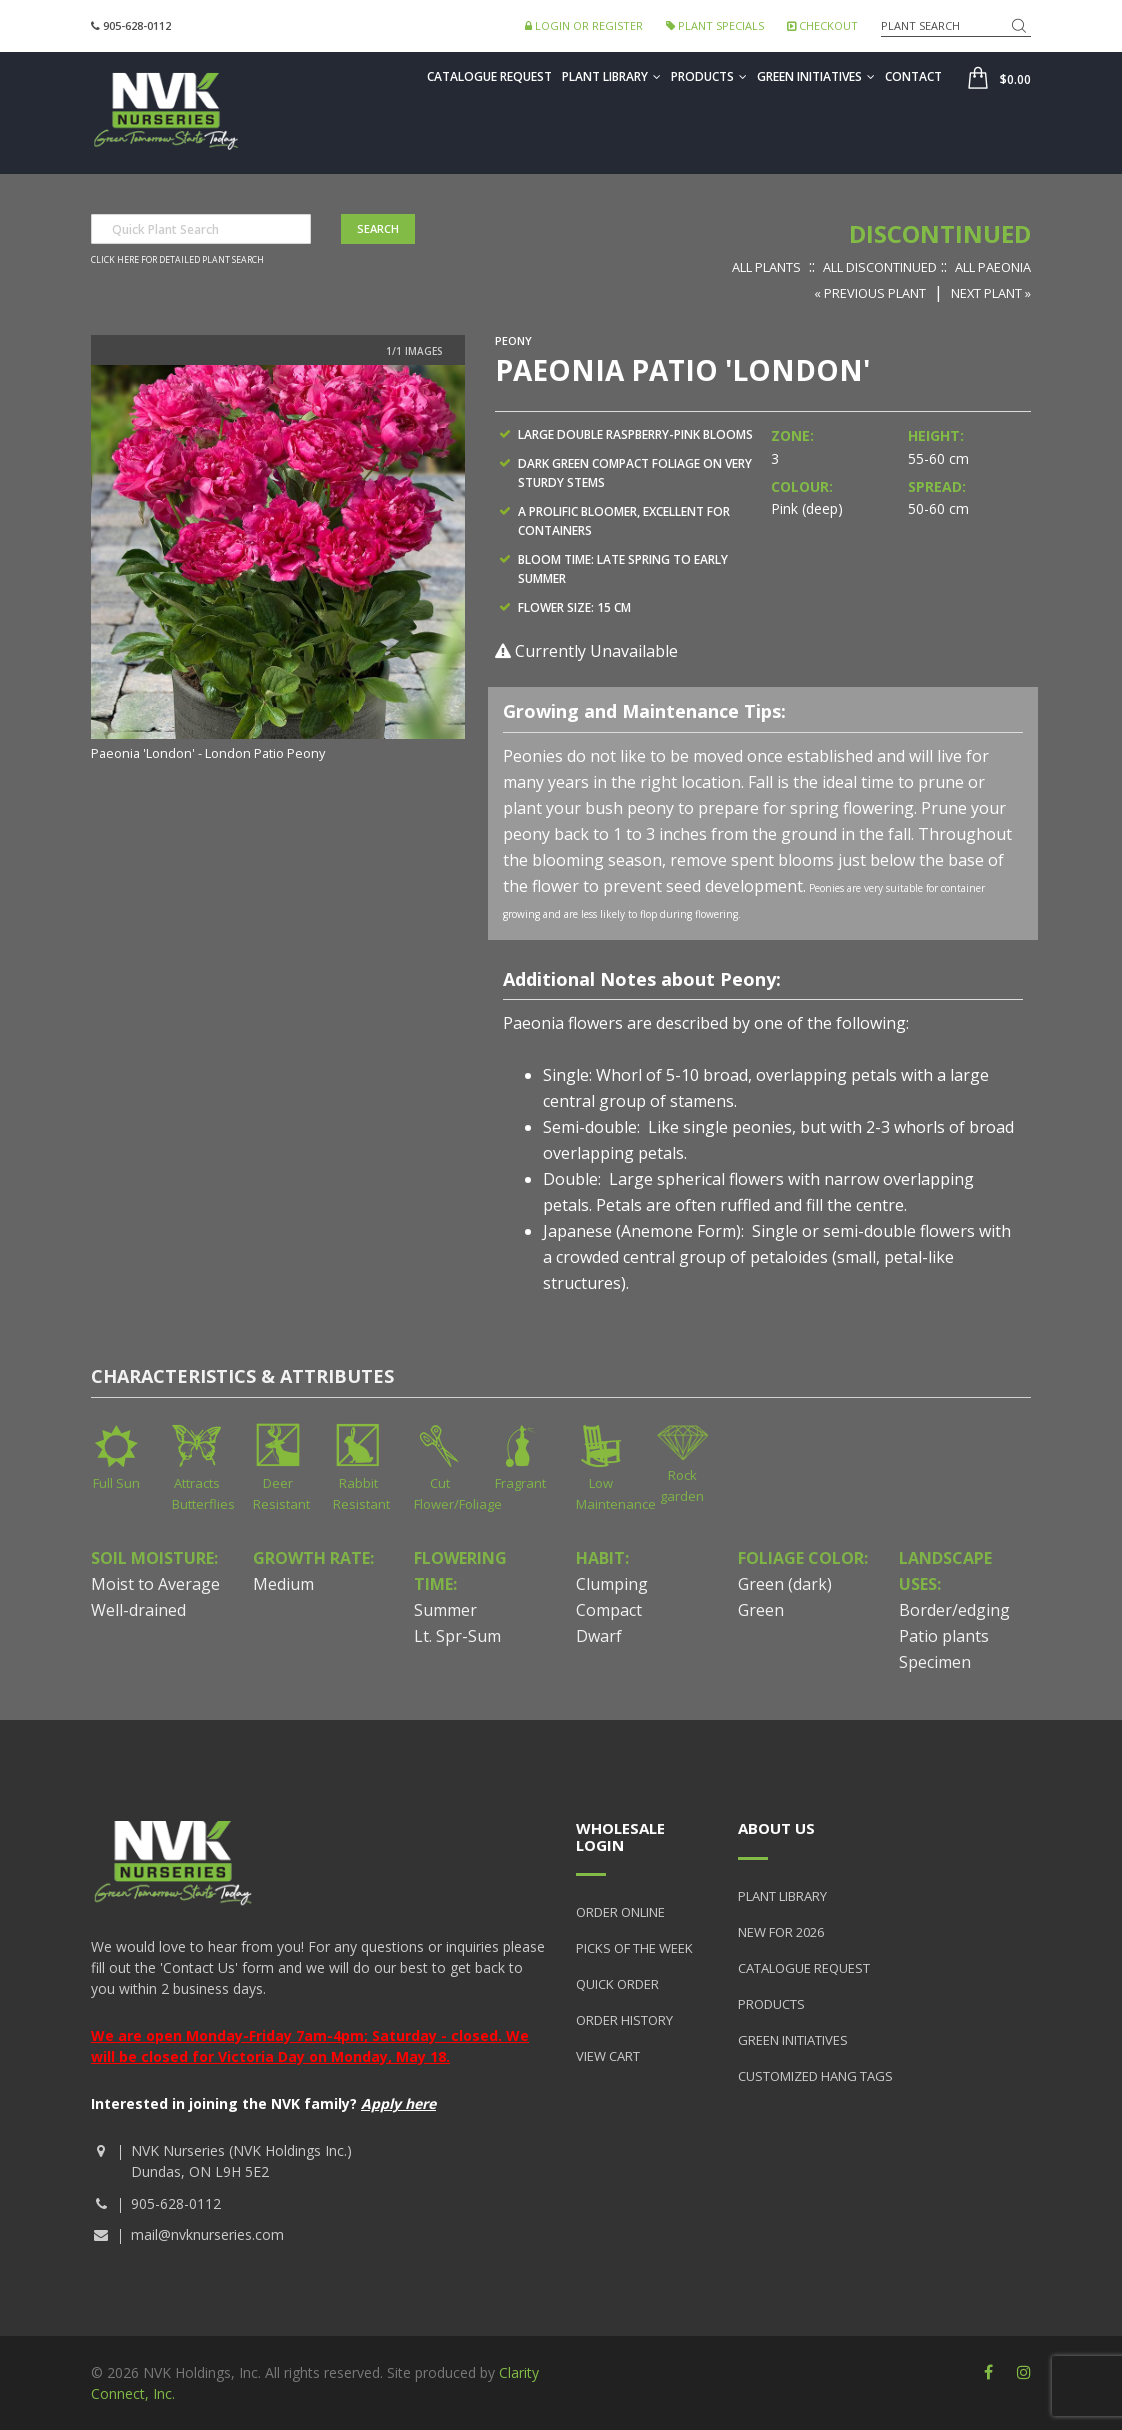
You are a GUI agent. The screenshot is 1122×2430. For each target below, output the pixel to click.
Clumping (612, 1584)
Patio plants (944, 1636)
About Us (776, 1828)
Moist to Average (155, 1584)
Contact (913, 76)
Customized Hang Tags (815, 2076)
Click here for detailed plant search (177, 260)
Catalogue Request (489, 76)
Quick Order (617, 1984)
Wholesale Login (620, 1836)
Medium (283, 1584)
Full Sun (116, 1483)
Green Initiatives (816, 76)
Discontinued (940, 233)
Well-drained (138, 1610)
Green (761, 1610)
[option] (278, 565)
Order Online (620, 1912)
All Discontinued (880, 267)
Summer (445, 1610)
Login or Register (584, 25)
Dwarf (599, 1636)
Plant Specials (715, 25)
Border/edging (954, 1610)
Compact (609, 1610)
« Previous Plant (870, 293)
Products (709, 76)
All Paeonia (993, 267)
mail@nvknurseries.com (207, 2234)
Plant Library (611, 76)
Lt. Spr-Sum (457, 1636)
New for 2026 (781, 1932)
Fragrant (520, 1483)
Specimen (935, 1662)
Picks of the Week (634, 1948)
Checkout (822, 25)
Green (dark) (785, 1584)
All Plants (766, 267)
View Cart (608, 2056)
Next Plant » (991, 293)
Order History (624, 2020)
